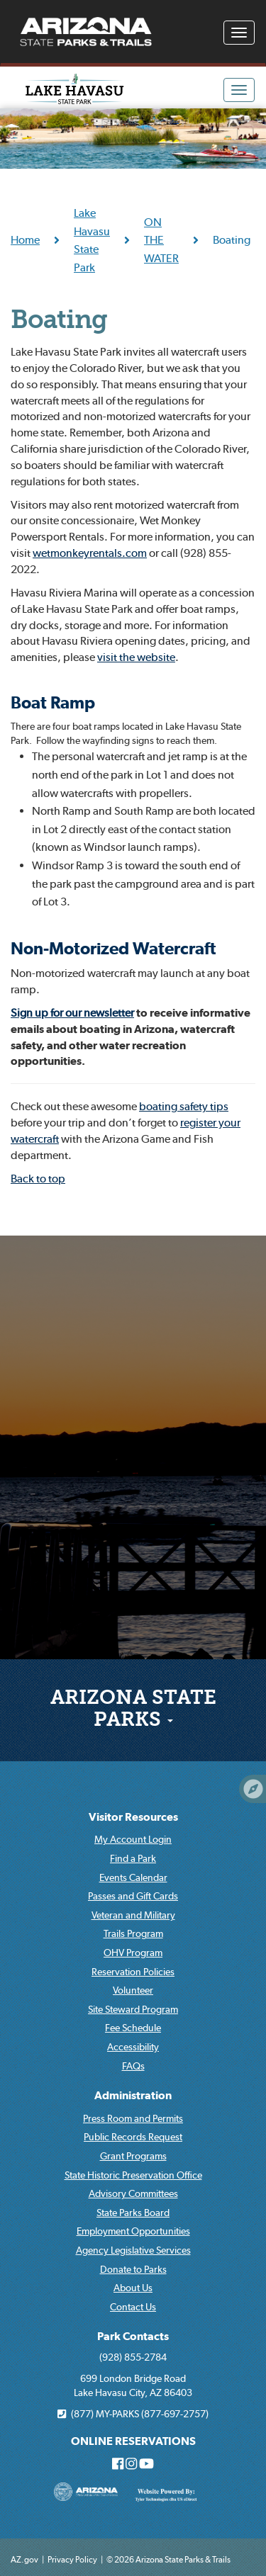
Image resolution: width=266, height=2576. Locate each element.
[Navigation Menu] (239, 33)
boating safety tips (183, 1106)
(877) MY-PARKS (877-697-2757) (132, 2413)
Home (25, 239)
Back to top (38, 1178)
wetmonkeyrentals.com (90, 552)
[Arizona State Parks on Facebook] (117, 2465)
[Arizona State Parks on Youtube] (146, 2465)
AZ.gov (24, 2559)
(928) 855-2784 (133, 2357)
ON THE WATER (161, 239)
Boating (58, 321)
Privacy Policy (72, 2559)
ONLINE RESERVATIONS (133, 2441)
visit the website (136, 656)
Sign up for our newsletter (72, 1012)
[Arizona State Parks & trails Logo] (86, 32)
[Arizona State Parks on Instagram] (131, 2465)
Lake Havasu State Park (92, 239)
